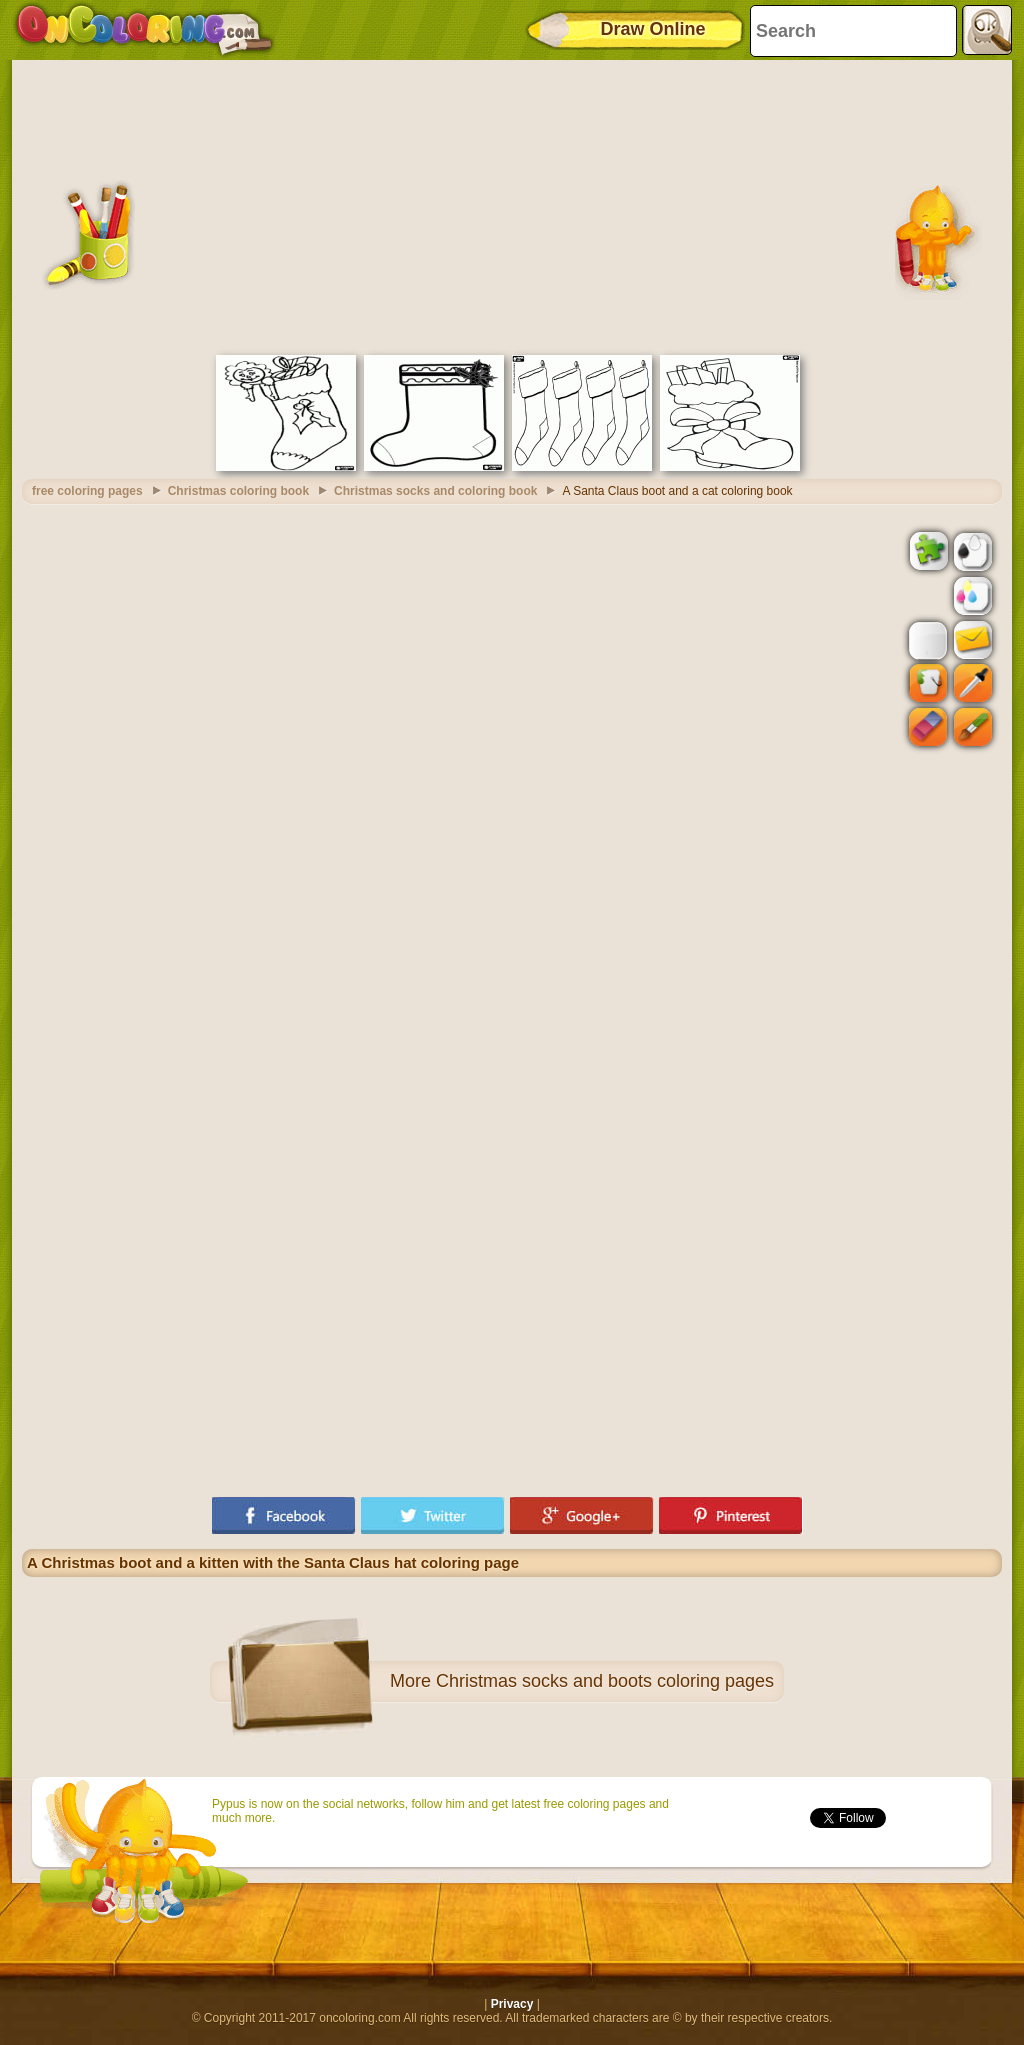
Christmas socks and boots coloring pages (605, 1681)
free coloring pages (87, 491)
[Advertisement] (512, 205)
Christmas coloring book (238, 491)
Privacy (512, 2004)
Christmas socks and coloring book (435, 491)
